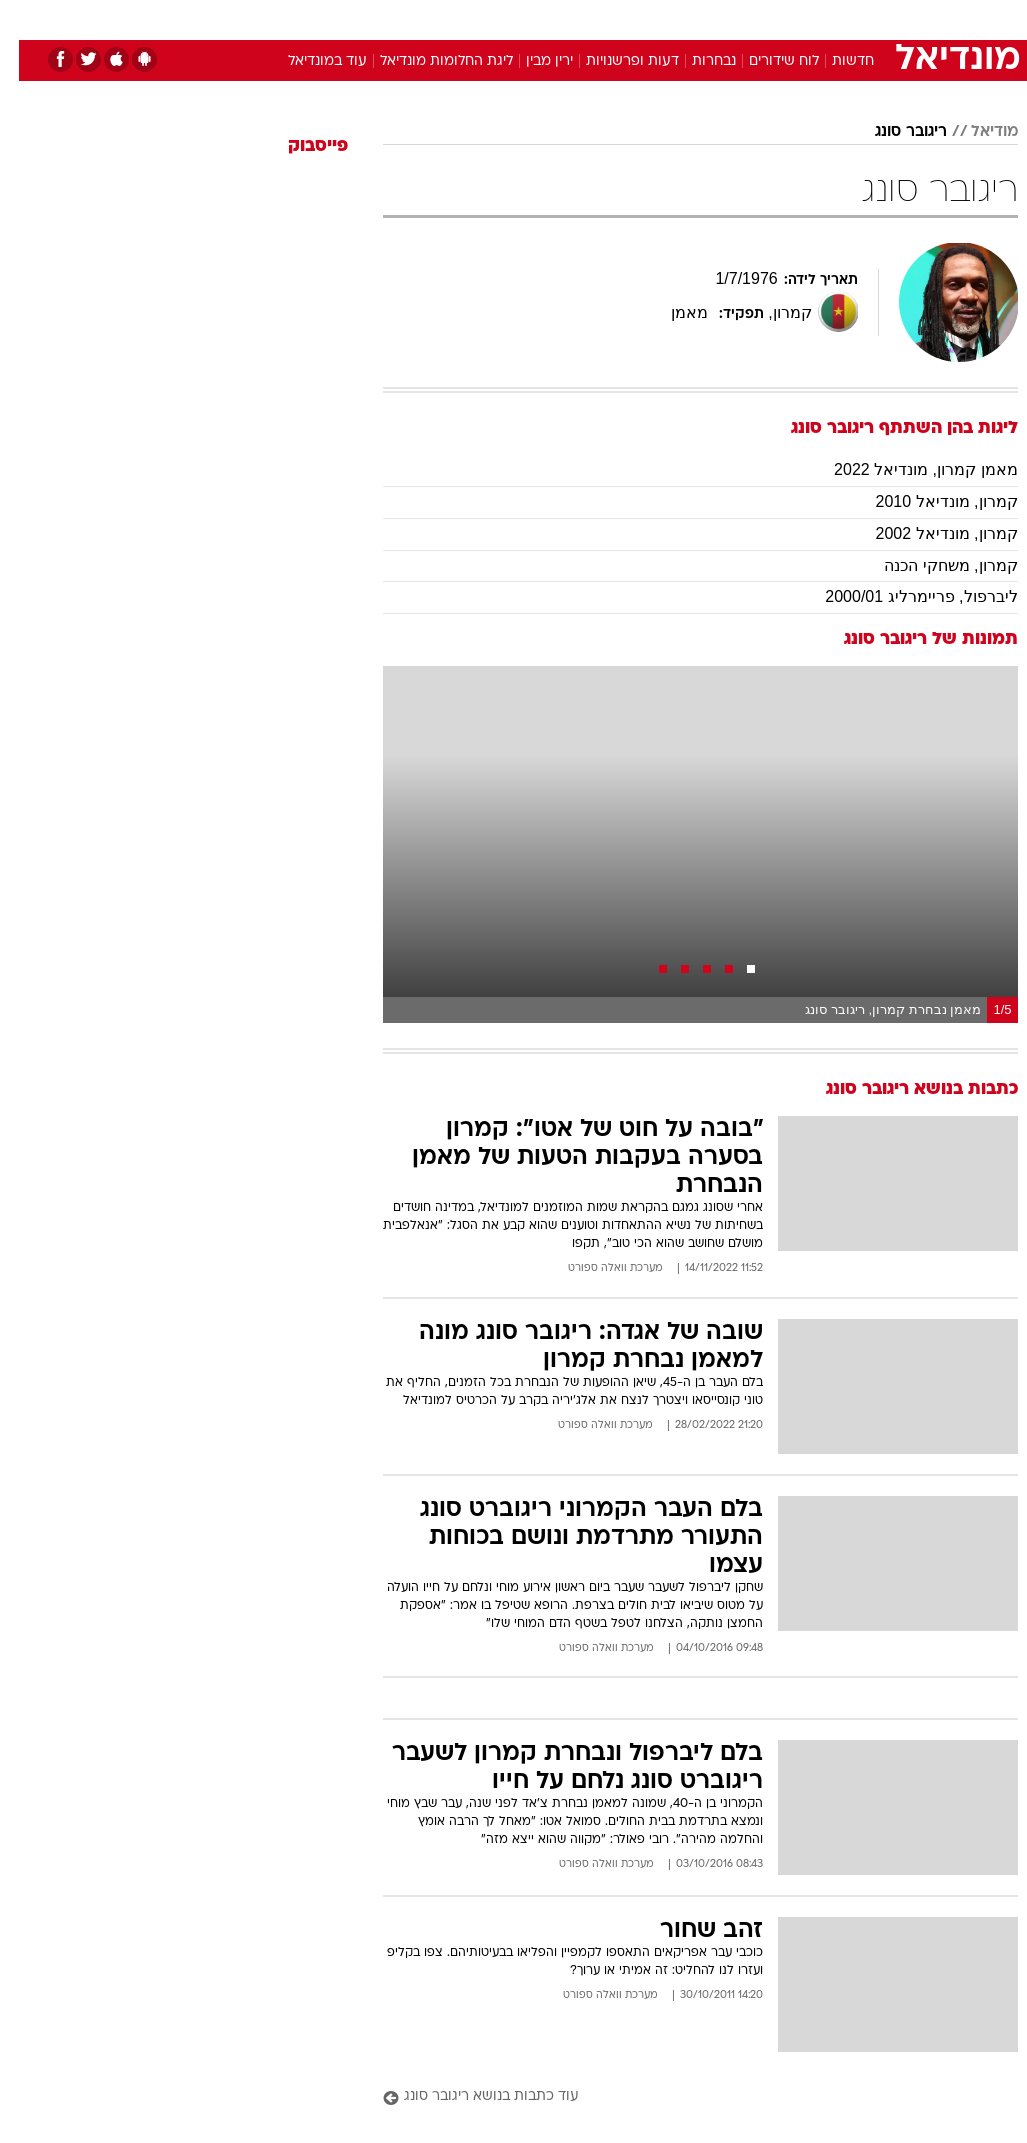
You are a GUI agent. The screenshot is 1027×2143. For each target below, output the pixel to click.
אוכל (550, 18)
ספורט (770, 18)
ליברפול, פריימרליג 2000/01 (902, 596)
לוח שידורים (765, 61)
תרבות (710, 18)
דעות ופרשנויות (613, 61)
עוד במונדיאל (308, 61)
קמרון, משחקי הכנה (931, 565)
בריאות (492, 18)
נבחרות (695, 61)
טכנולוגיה (360, 18)
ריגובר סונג (892, 132)
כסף (600, 18)
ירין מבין (530, 61)
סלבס (652, 18)
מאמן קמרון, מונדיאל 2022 (906, 469)
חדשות (834, 61)
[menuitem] (821, 19)
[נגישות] (27, 18)
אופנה (293, 18)
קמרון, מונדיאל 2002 (928, 533)
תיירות (429, 18)
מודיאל (975, 132)
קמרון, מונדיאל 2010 (928, 501)
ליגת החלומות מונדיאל (427, 61)
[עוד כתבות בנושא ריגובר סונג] (681, 2097)
